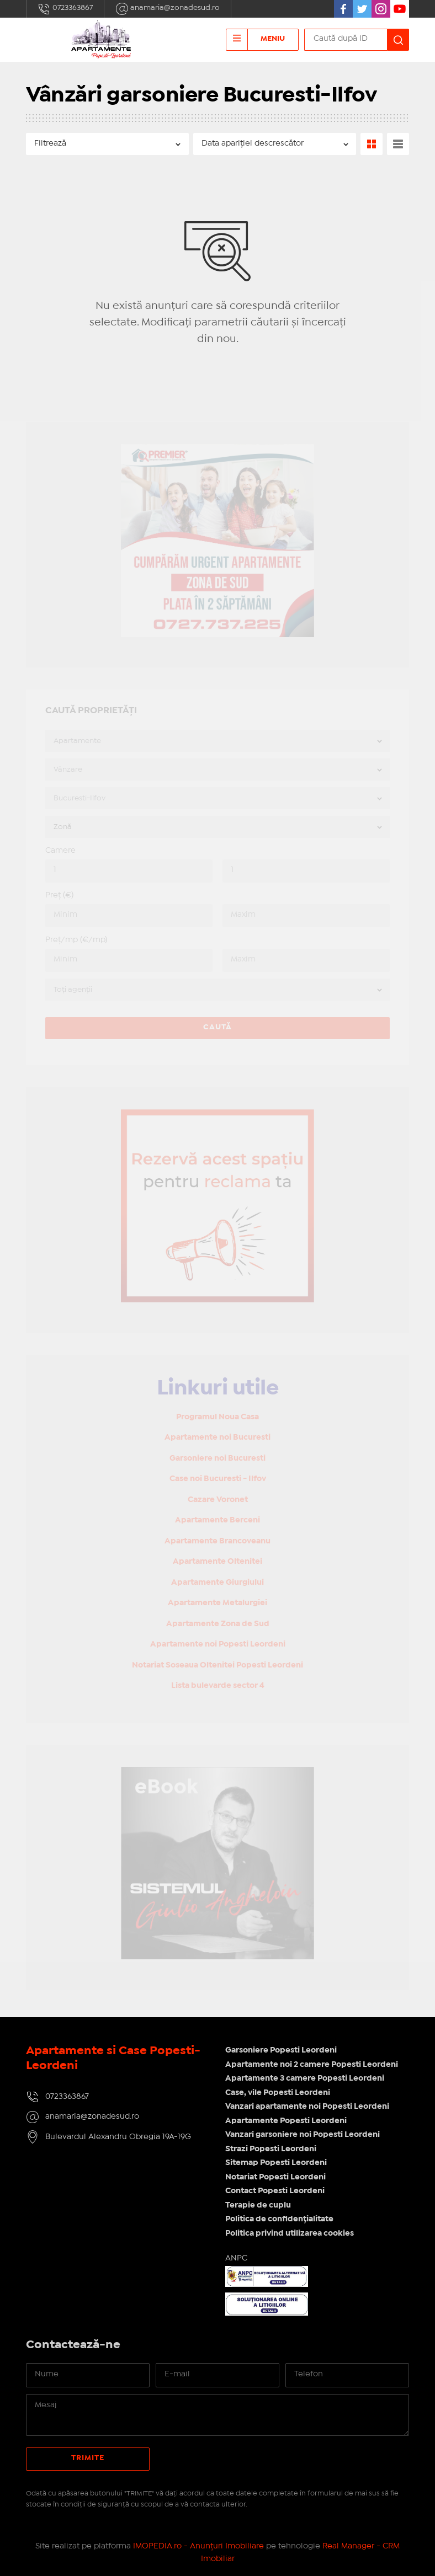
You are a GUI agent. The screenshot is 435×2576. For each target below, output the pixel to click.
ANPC (236, 2258)
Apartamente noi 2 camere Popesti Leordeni (311, 2064)
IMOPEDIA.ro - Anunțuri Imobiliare (198, 2546)
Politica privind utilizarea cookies (289, 2233)
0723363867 (65, 8)
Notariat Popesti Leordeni (275, 2177)
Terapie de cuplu (258, 2205)
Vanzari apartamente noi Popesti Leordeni (307, 2106)
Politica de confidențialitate (279, 2219)
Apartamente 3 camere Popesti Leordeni (304, 2078)
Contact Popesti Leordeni (275, 2191)
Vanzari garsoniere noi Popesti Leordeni (302, 2134)
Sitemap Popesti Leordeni (276, 2163)
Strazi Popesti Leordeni (270, 2149)
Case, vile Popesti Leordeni (277, 2092)
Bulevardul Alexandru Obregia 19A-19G (118, 2137)
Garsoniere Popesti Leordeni (281, 2050)
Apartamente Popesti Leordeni (286, 2121)
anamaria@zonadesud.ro (167, 8)
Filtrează (50, 143)
